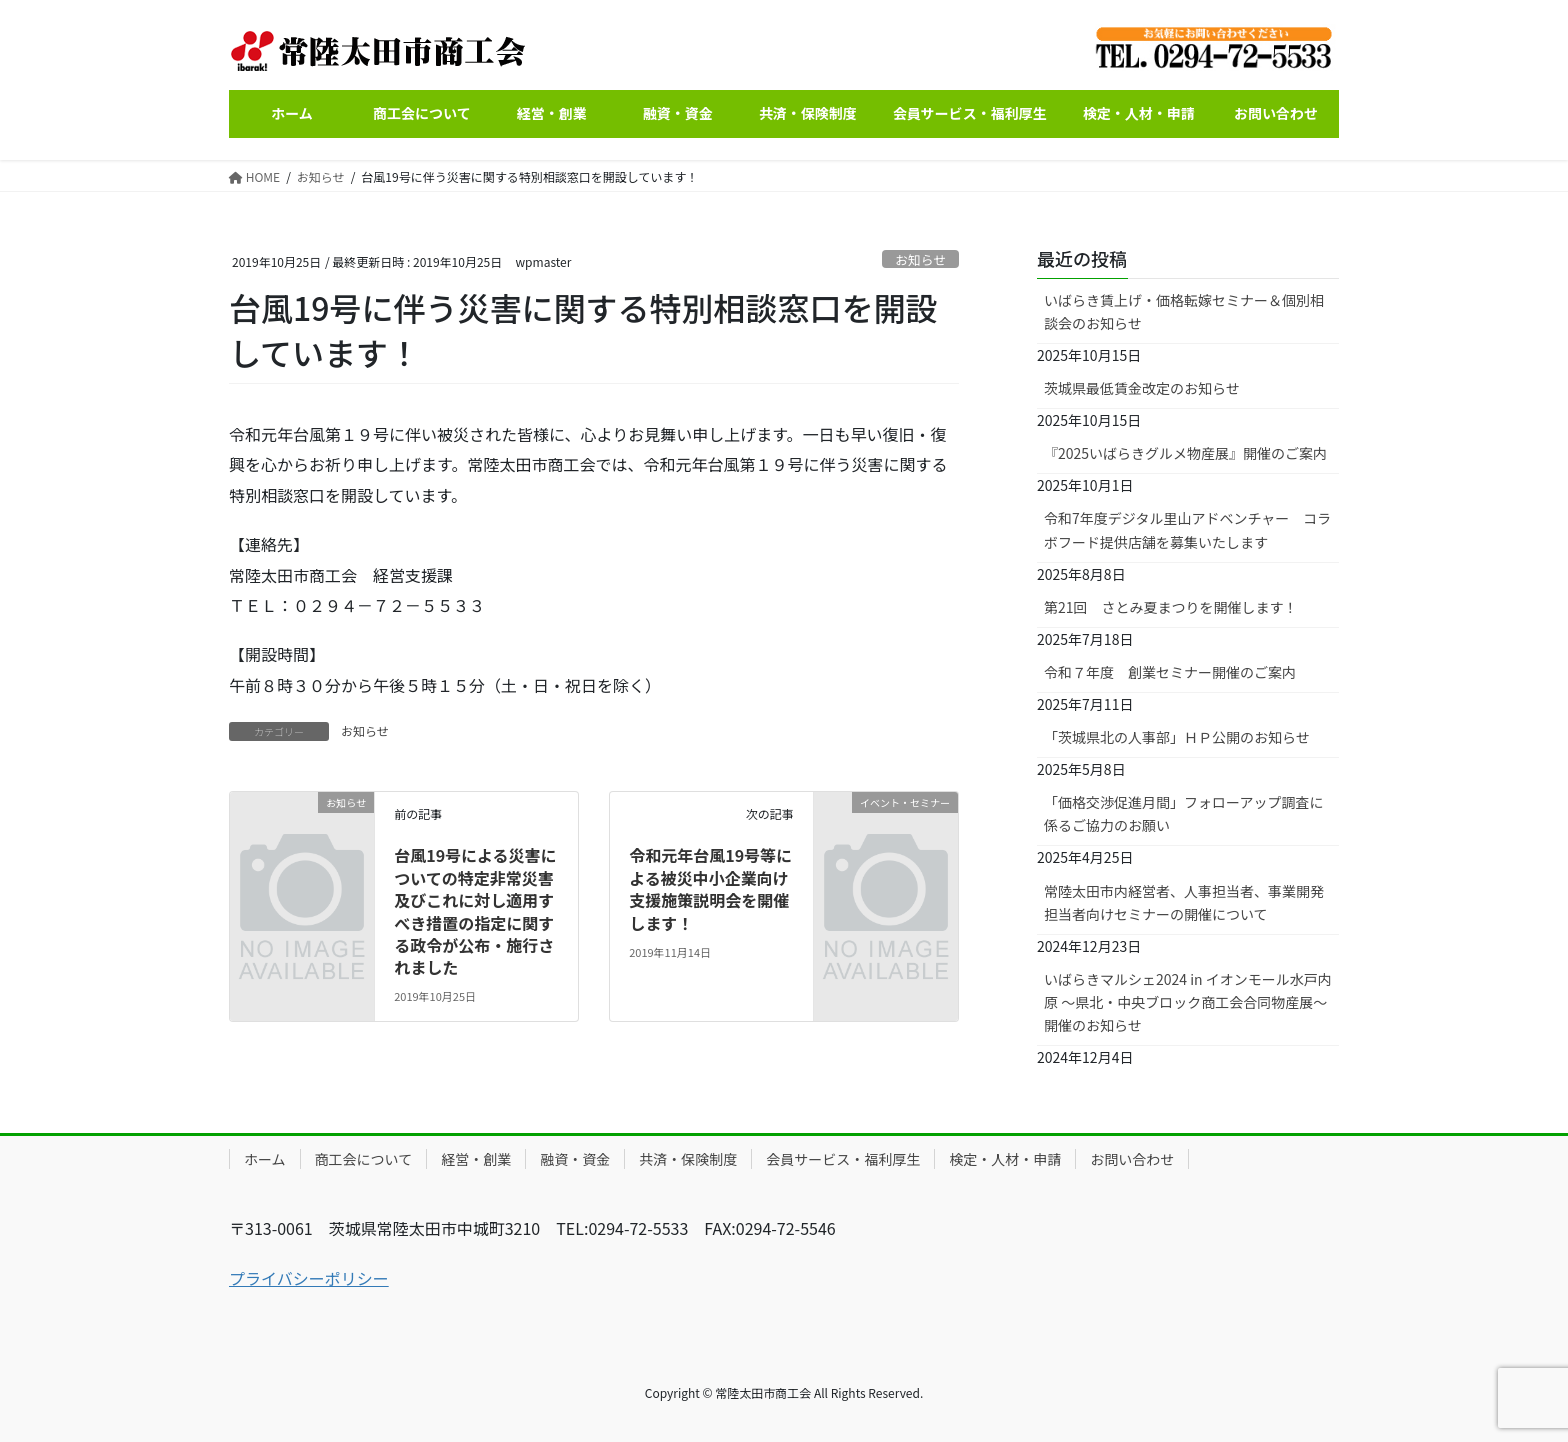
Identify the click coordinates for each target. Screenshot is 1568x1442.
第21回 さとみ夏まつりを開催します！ (1171, 607)
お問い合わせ (1132, 1159)
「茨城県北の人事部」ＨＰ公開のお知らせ (1177, 737)
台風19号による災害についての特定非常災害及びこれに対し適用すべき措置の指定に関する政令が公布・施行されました (475, 911)
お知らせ (920, 259)
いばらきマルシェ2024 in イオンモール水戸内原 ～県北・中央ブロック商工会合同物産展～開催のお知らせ (1188, 1002)
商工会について (364, 1159)
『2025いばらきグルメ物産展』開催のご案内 (1185, 453)
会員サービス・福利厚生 (843, 1159)
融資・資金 (575, 1159)
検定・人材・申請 (1005, 1159)
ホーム (265, 1159)
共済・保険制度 (688, 1159)
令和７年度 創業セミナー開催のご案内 (1170, 672)
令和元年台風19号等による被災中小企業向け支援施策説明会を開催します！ (710, 888)
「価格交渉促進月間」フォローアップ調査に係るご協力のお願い (1183, 813)
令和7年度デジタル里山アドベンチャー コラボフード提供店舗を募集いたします (1187, 529)
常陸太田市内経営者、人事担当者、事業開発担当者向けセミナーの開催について (1184, 902)
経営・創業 (476, 1159)
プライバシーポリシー (309, 1278)
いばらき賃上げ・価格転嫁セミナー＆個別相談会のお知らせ (1184, 311)
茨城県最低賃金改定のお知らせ (1142, 388)
